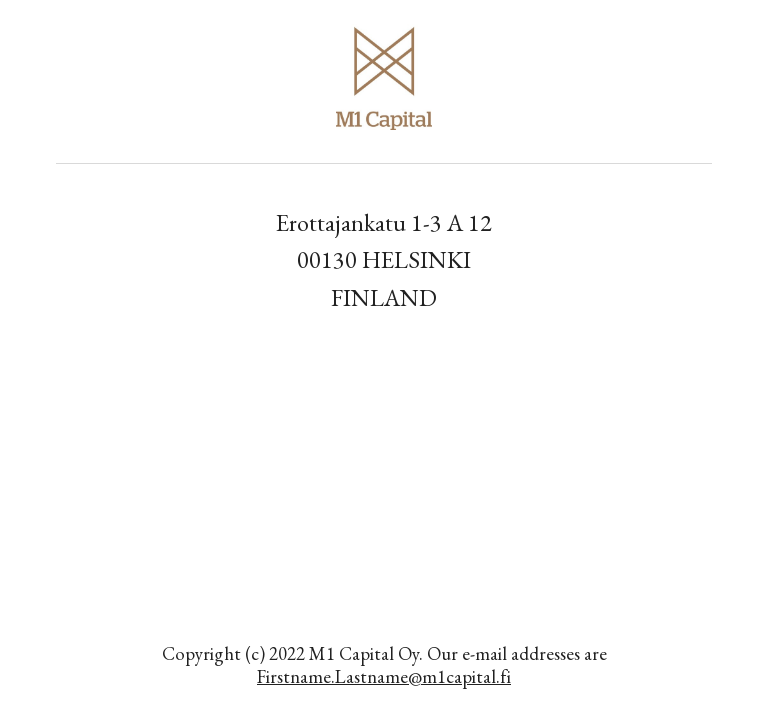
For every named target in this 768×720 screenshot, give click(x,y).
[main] (383, 260)
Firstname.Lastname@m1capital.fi (384, 676)
